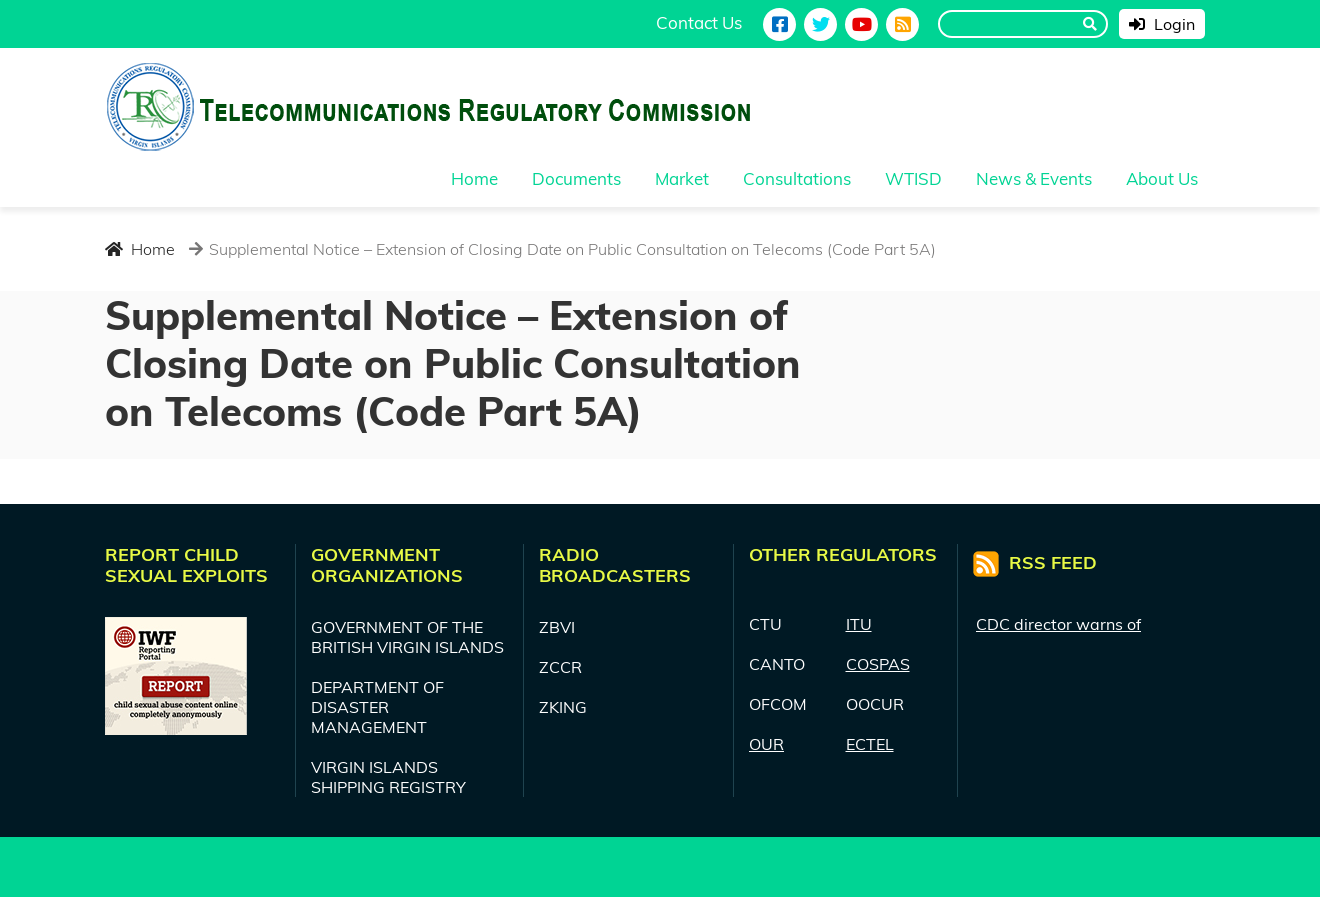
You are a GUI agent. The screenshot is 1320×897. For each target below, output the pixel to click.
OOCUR (875, 704)
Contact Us (699, 22)
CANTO (777, 664)
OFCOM (778, 704)
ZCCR (560, 667)
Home (140, 249)
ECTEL (870, 744)
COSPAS (878, 664)
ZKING (563, 707)
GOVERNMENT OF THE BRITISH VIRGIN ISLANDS (407, 637)
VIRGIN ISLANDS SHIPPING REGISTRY (388, 777)
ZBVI (557, 627)
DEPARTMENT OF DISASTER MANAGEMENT (377, 707)
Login (1162, 24)
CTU (765, 624)
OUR (766, 744)
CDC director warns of (1058, 624)
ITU (859, 624)
